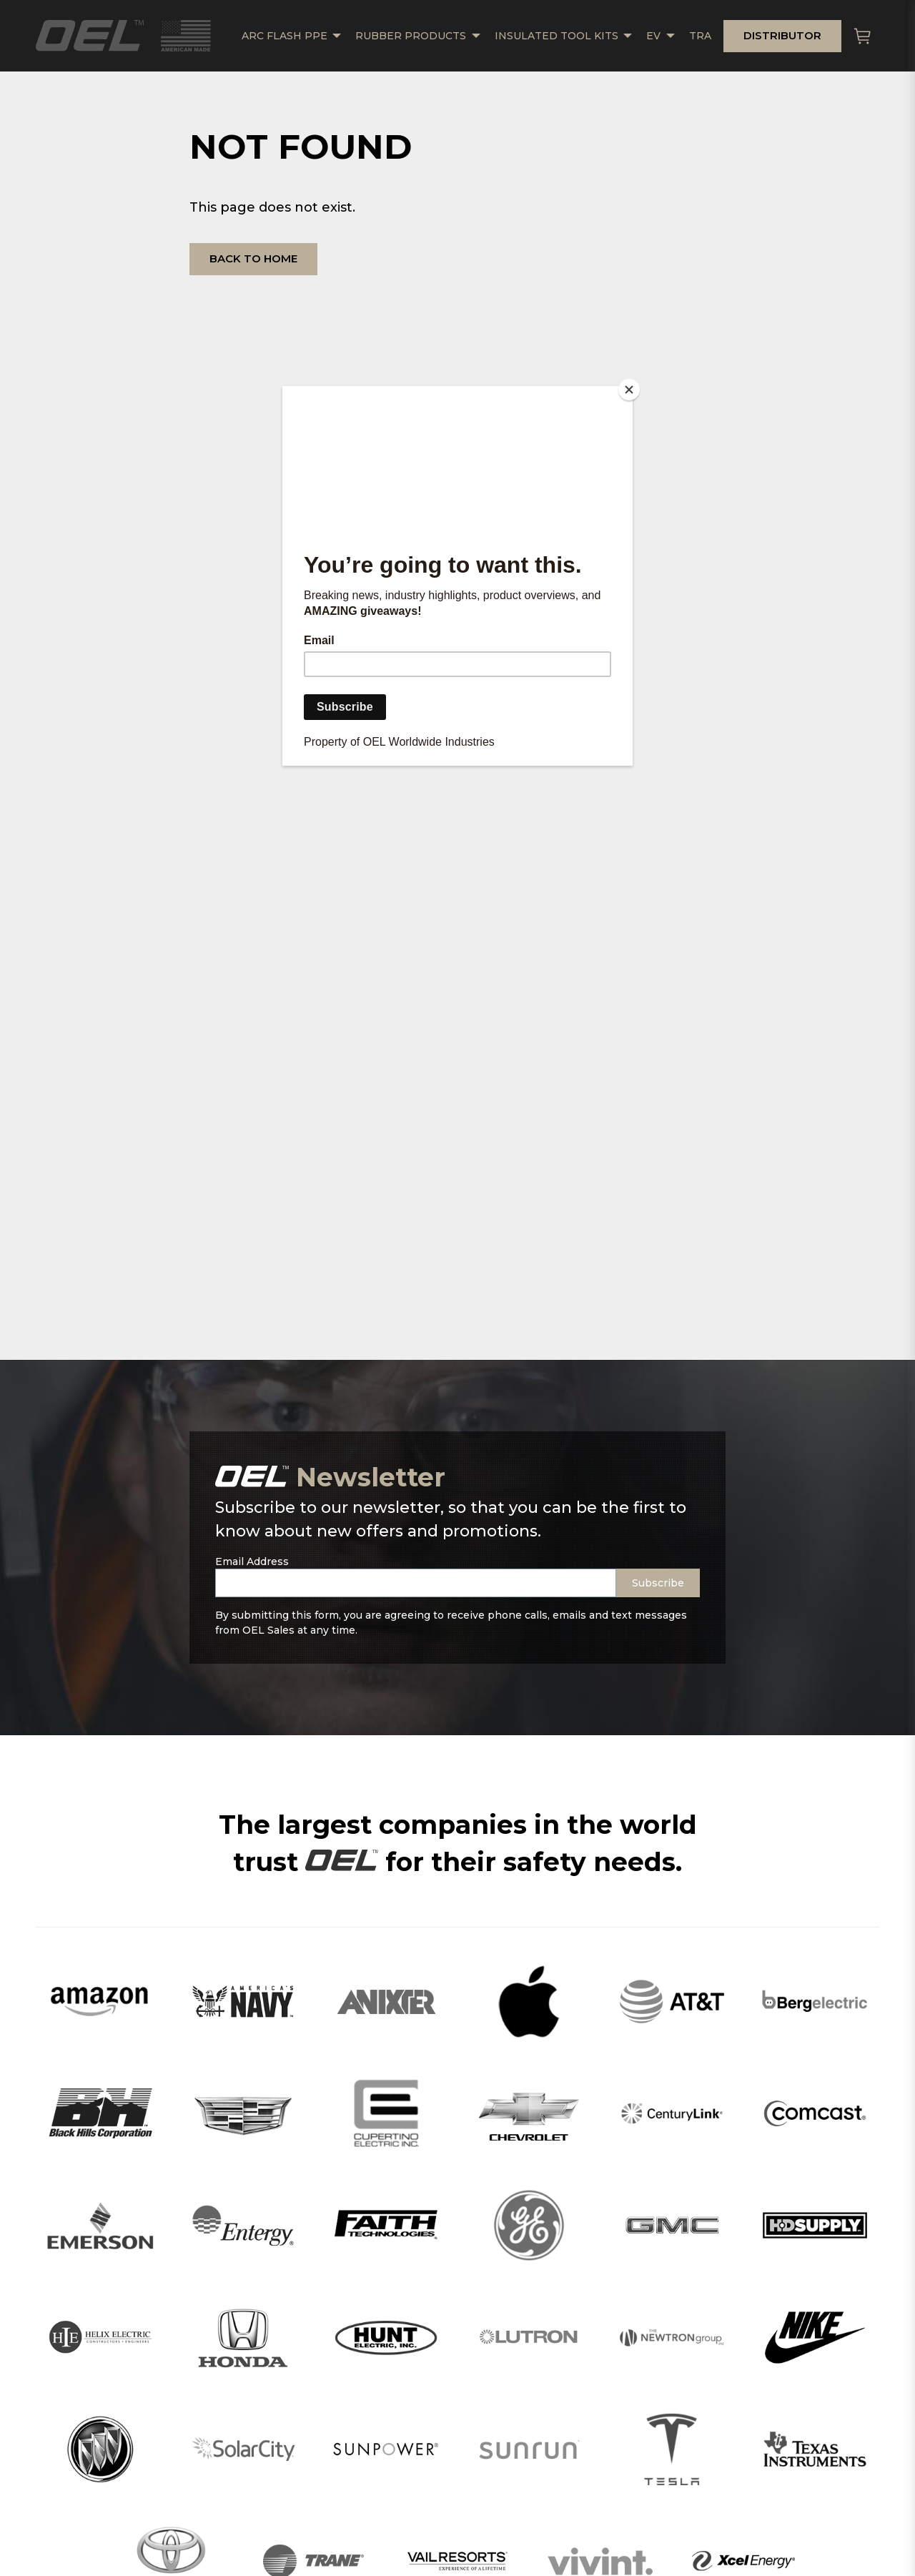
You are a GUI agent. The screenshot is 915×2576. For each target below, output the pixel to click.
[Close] (629, 389)
